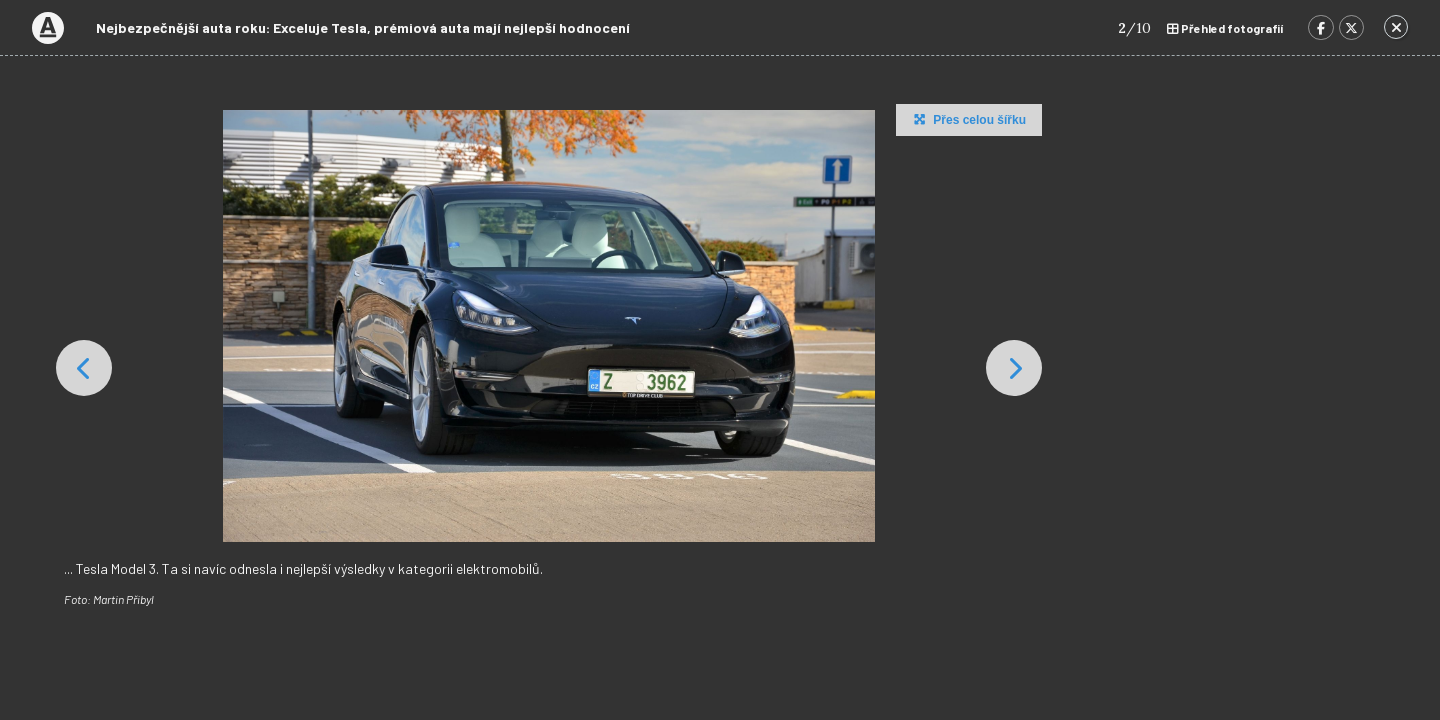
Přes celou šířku (967, 119)
